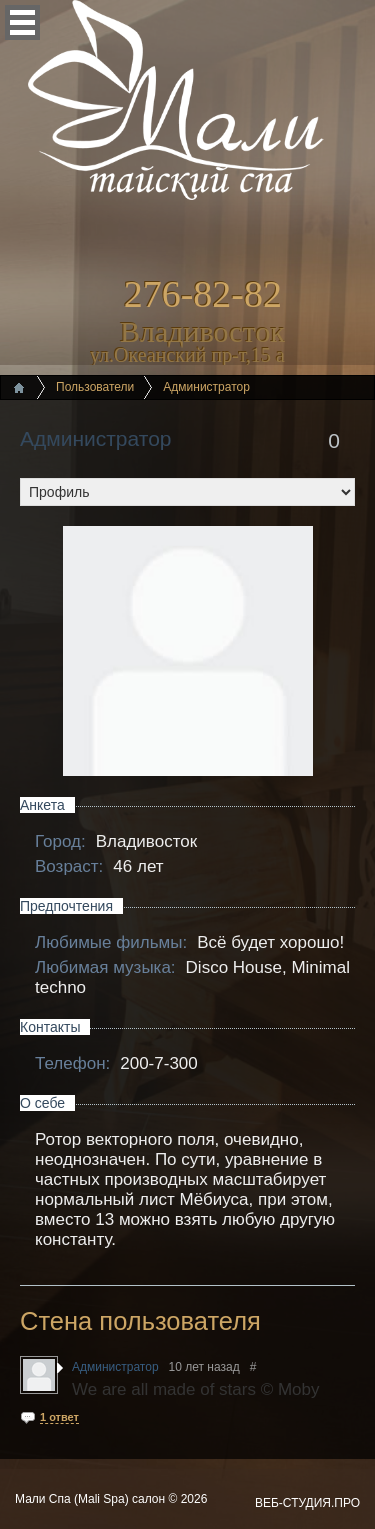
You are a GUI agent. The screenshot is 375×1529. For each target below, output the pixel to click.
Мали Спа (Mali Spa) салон (91, 1499)
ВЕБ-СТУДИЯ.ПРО (307, 1503)
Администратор (96, 438)
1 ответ (59, 1417)
